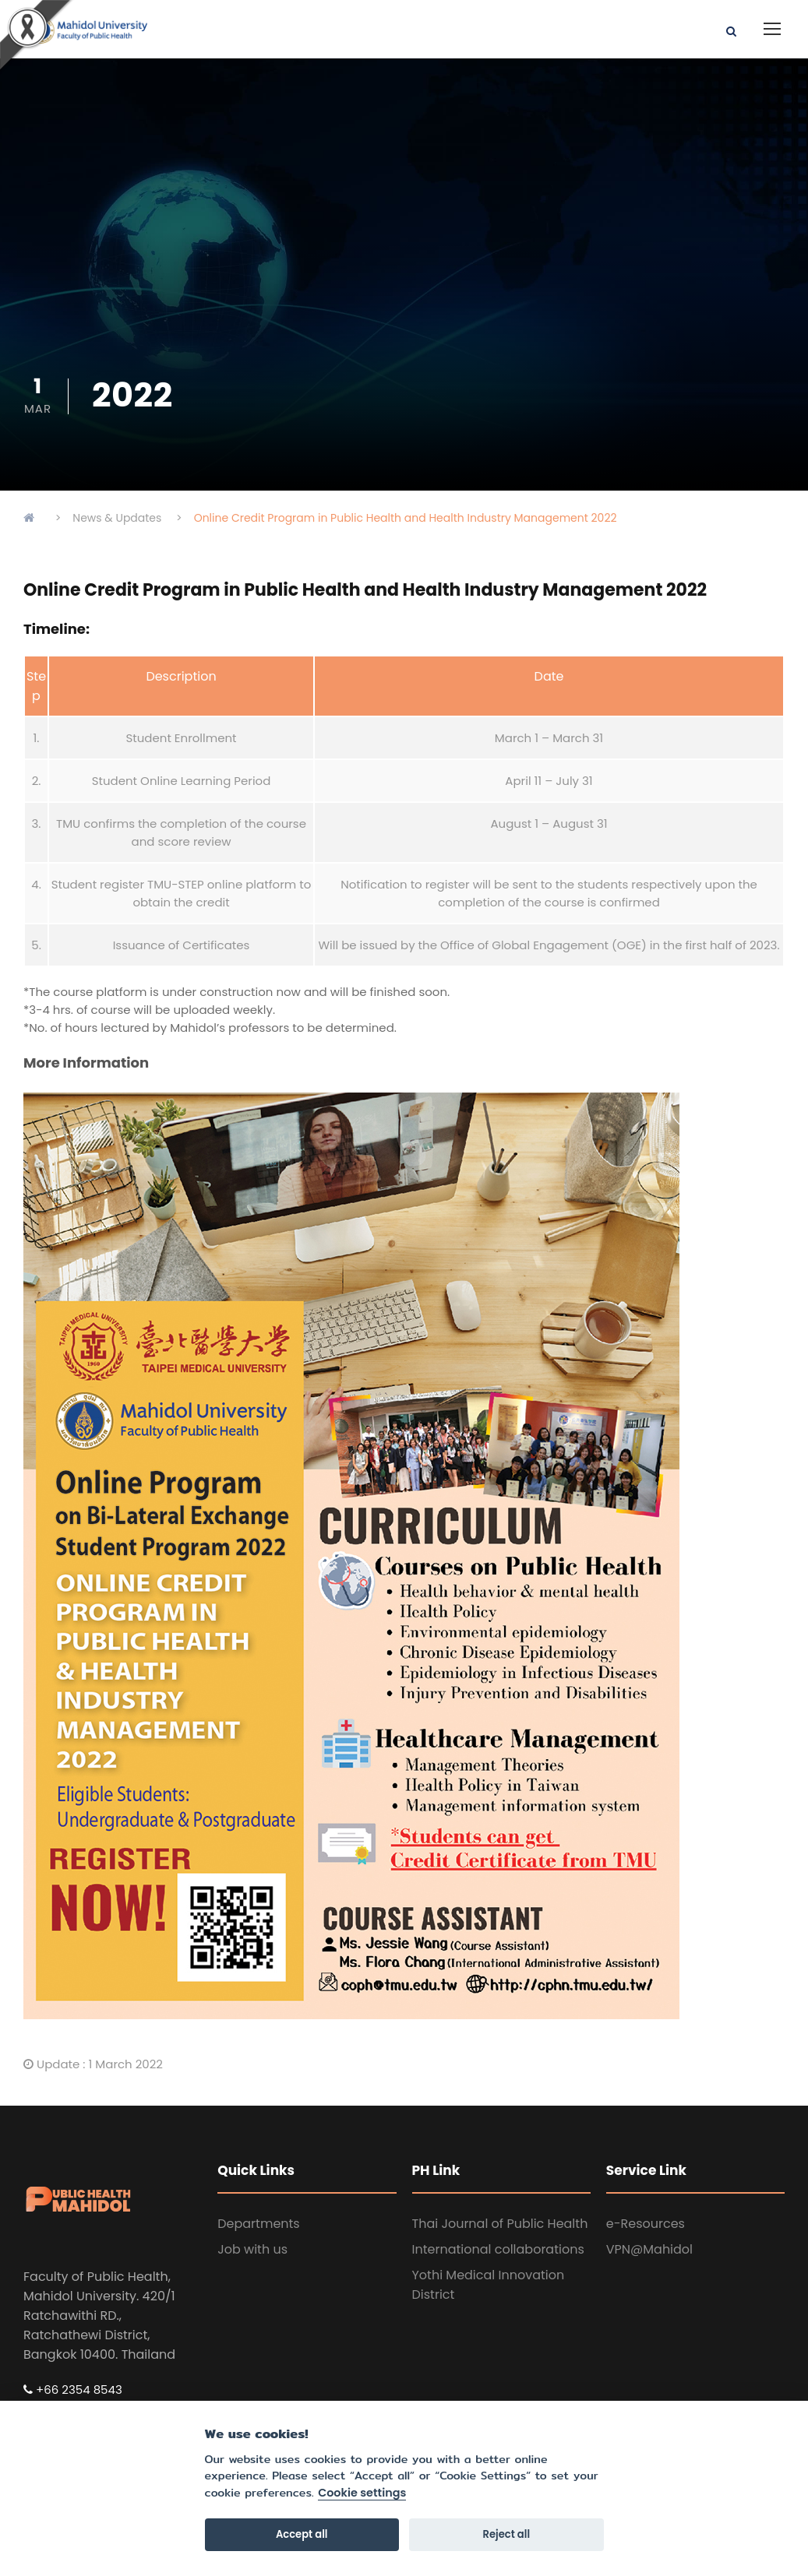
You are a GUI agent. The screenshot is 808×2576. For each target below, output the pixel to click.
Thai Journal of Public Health (500, 2224)
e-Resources (645, 2224)
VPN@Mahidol (649, 2249)
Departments (258, 2224)
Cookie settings (362, 2493)
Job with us (252, 2249)
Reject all (507, 2534)
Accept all (302, 2534)
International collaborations (498, 2249)
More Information (86, 1062)
